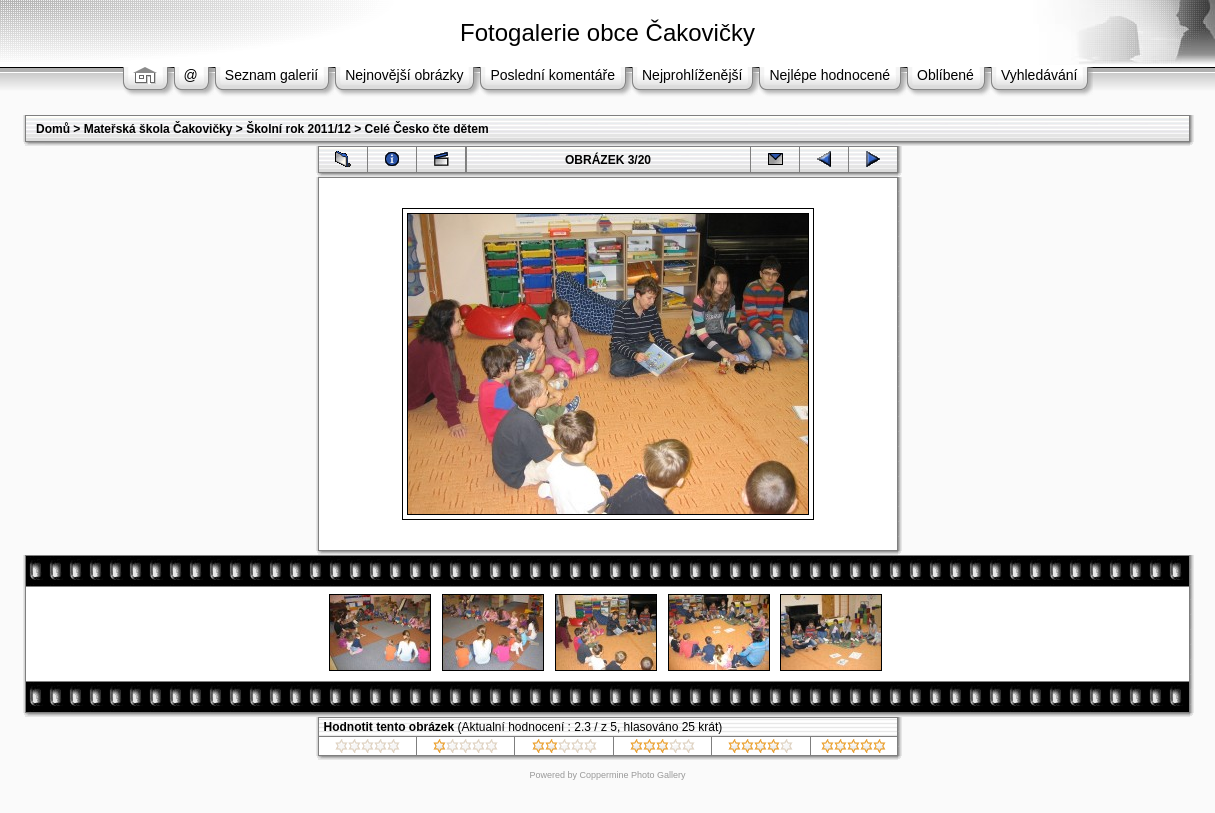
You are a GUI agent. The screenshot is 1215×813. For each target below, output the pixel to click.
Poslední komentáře (552, 75)
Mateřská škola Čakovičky (158, 129)
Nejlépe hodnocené (829, 75)
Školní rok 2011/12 (298, 129)
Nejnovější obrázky (404, 75)
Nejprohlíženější (692, 75)
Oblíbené (945, 75)
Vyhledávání (1039, 75)
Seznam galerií (271, 75)
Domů (53, 129)
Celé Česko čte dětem (427, 129)
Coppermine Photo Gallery (632, 775)
